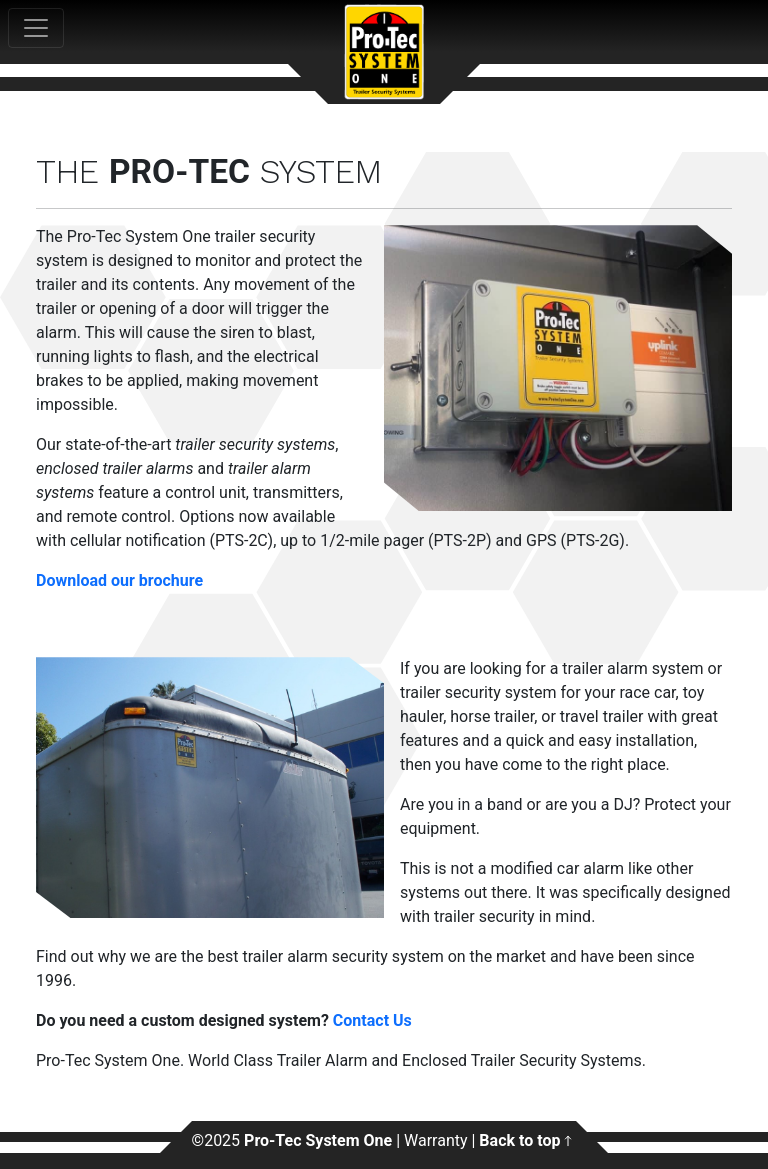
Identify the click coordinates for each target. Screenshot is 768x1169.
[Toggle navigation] (36, 28)
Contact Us (372, 1020)
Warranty (436, 1140)
